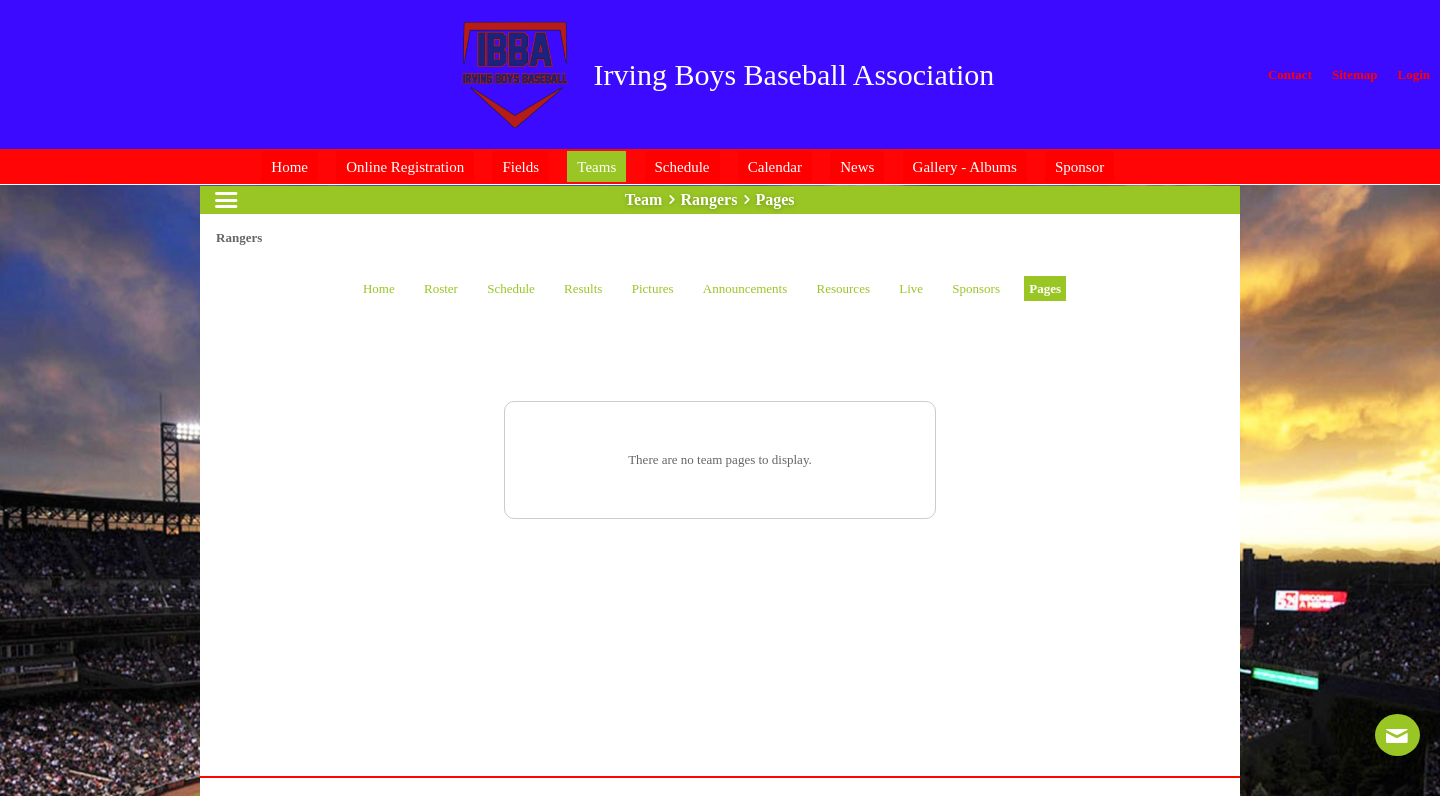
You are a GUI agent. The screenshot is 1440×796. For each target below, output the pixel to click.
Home (379, 288)
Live (911, 288)
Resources (843, 288)
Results (583, 288)
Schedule (511, 288)
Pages (1045, 288)
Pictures (653, 288)
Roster (441, 288)
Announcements (745, 288)
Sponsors (976, 288)
